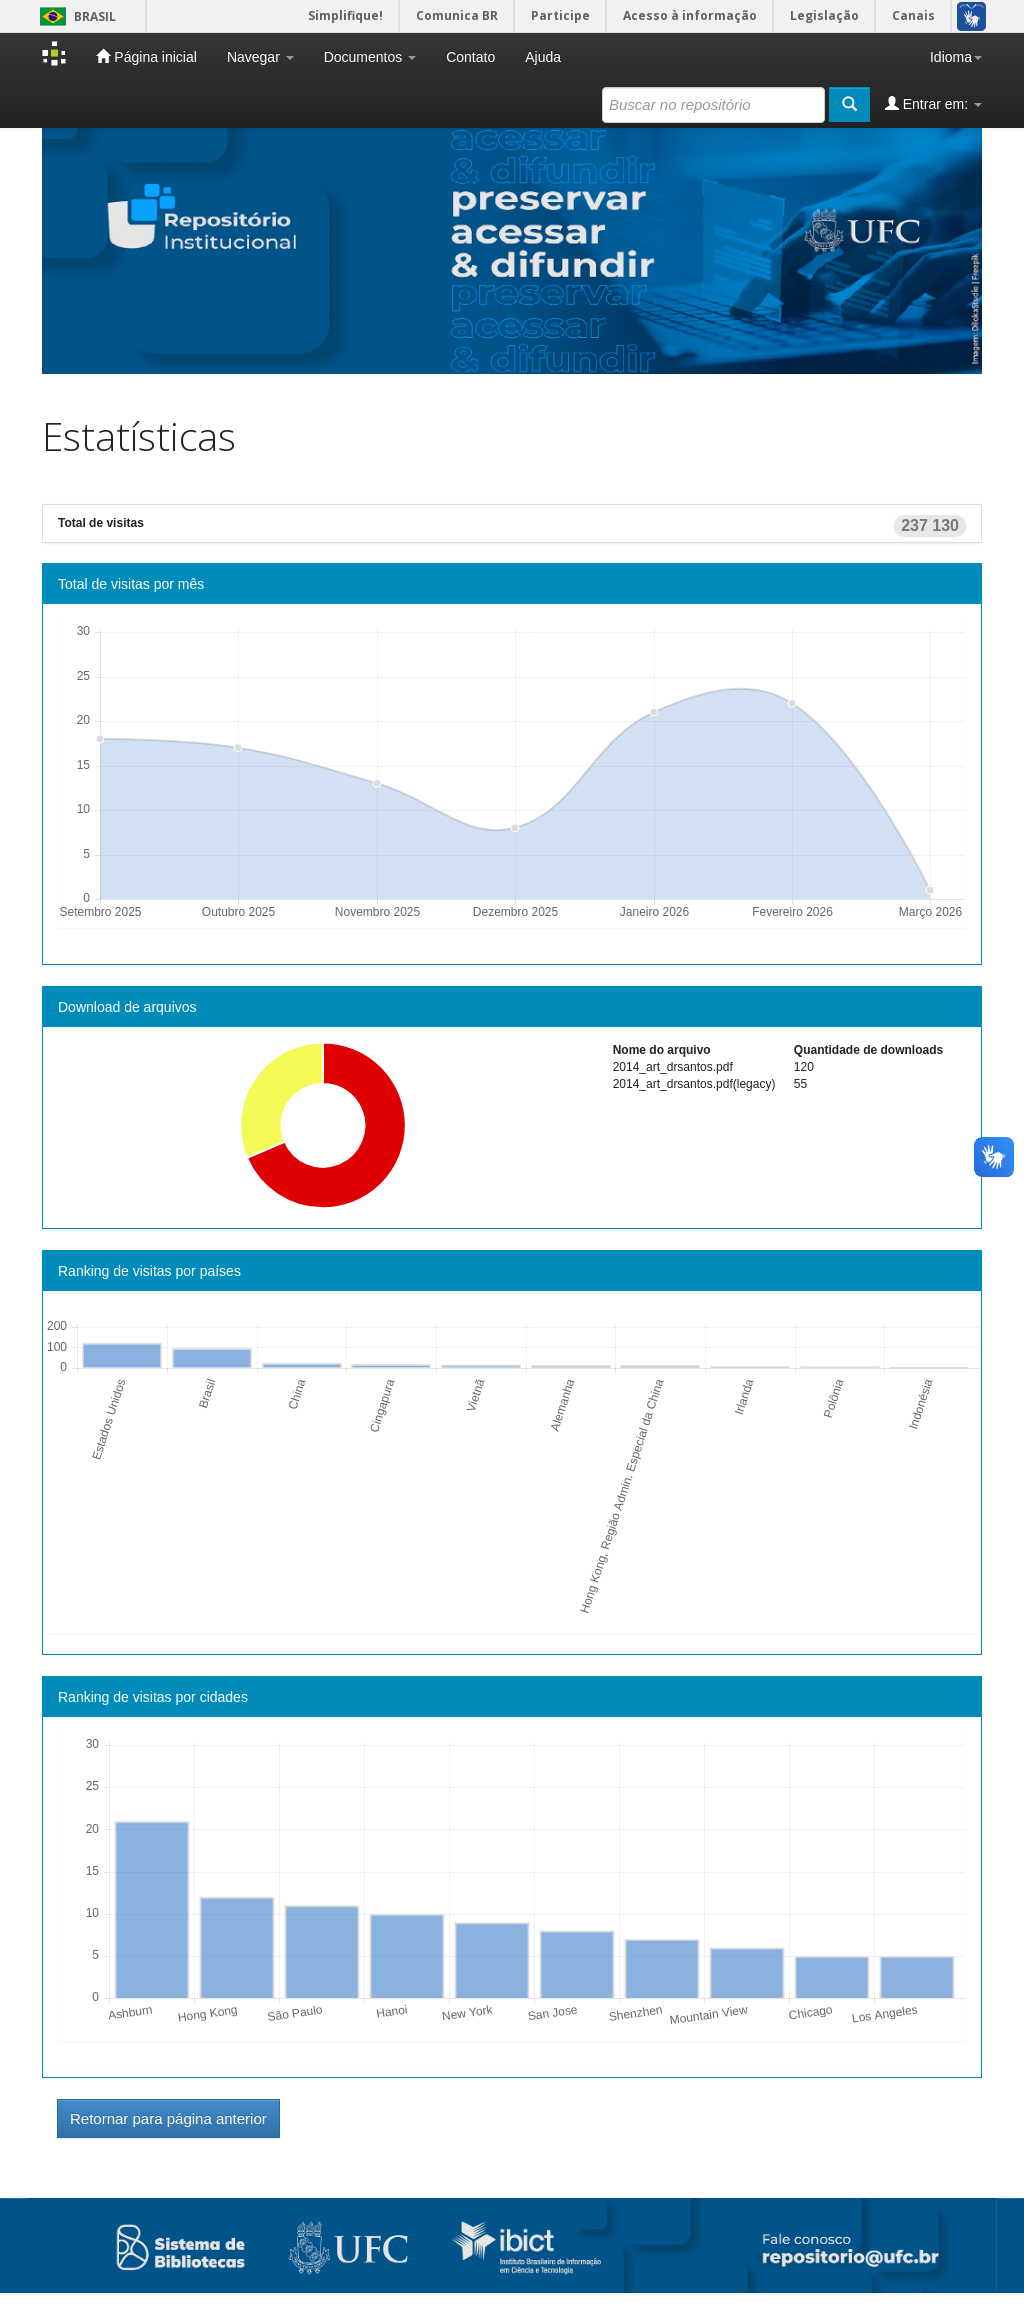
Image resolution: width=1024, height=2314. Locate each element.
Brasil (74, 16)
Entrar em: (933, 103)
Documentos (370, 57)
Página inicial (146, 56)
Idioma (956, 57)
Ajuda (543, 57)
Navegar (260, 57)
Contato (470, 57)
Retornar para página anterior (168, 2118)
